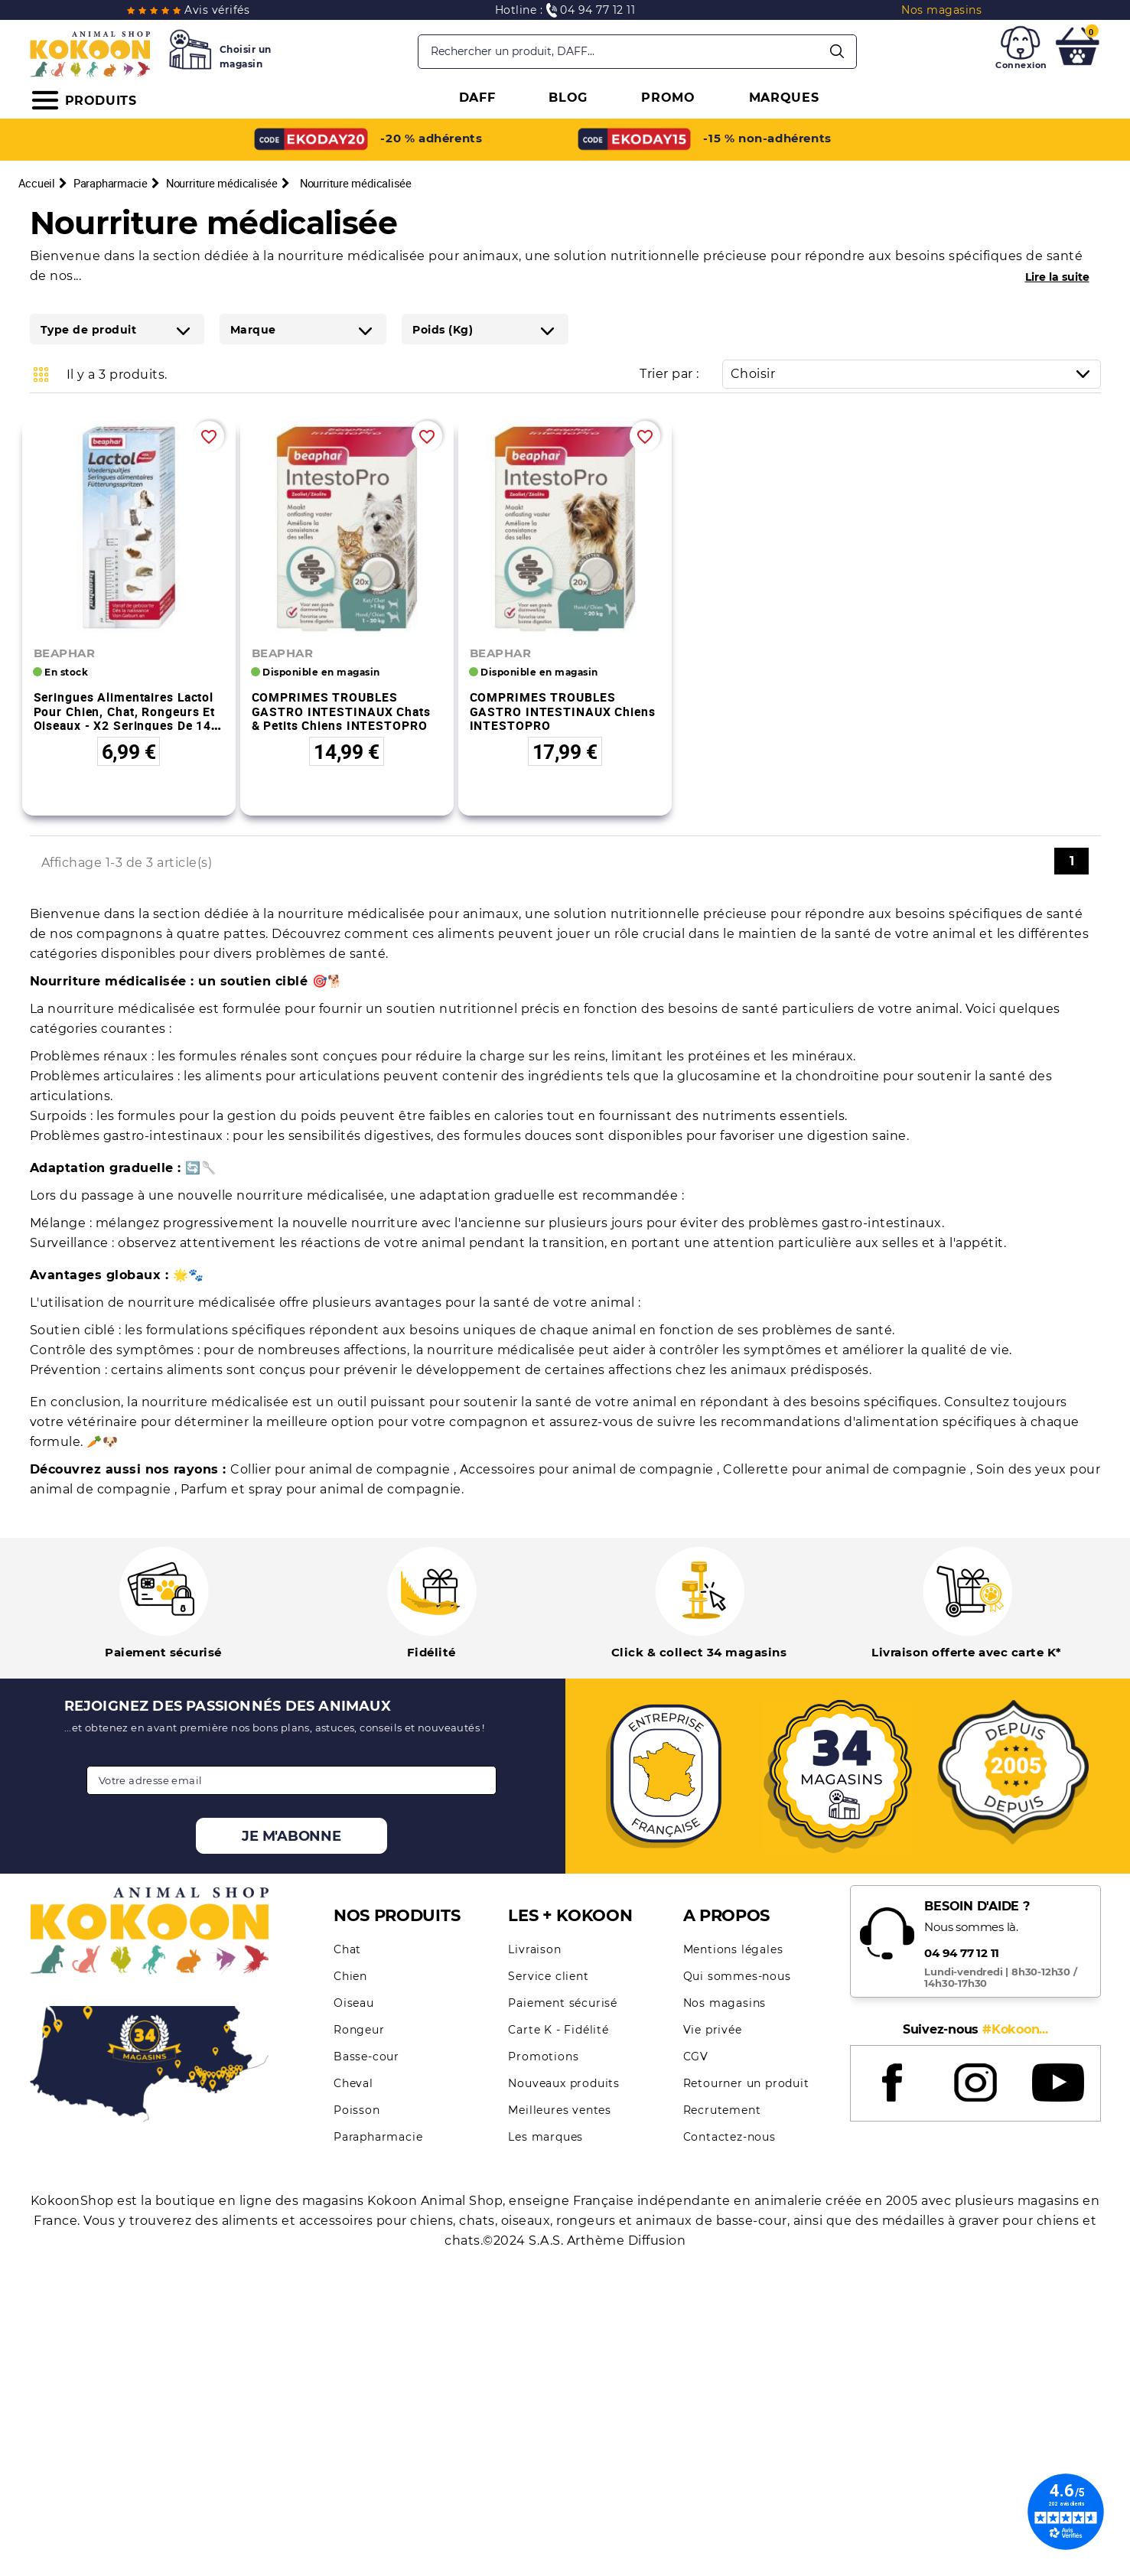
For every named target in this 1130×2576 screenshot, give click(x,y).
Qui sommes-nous (737, 1976)
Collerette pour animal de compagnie (846, 1469)
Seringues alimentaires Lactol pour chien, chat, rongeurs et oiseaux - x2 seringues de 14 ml (125, 718)
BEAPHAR (65, 653)
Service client (548, 1976)
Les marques (545, 2137)
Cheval (353, 2083)
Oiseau (354, 2003)
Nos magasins (725, 2003)
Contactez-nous (729, 2137)
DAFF (477, 97)
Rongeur (359, 2030)
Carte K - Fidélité (558, 2030)
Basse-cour (366, 2056)
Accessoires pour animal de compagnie (589, 1469)
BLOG (568, 97)
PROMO (668, 97)
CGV (695, 2056)
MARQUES (784, 97)
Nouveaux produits (564, 2083)
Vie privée (712, 2030)
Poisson (357, 2110)
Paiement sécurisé (562, 2003)
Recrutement (722, 2110)
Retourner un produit (746, 2083)
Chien (350, 1976)
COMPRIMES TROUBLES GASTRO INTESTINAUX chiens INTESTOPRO (563, 711)
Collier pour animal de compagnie (342, 1469)
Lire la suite (1057, 277)
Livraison (534, 1949)
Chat (347, 1949)
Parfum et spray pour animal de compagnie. (322, 1489)
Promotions (543, 2056)
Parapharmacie (378, 2137)
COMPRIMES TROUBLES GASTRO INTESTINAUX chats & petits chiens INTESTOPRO (341, 711)
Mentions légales (733, 1949)
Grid (41, 374)
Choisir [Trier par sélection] (915, 373)
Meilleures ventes (559, 2110)
